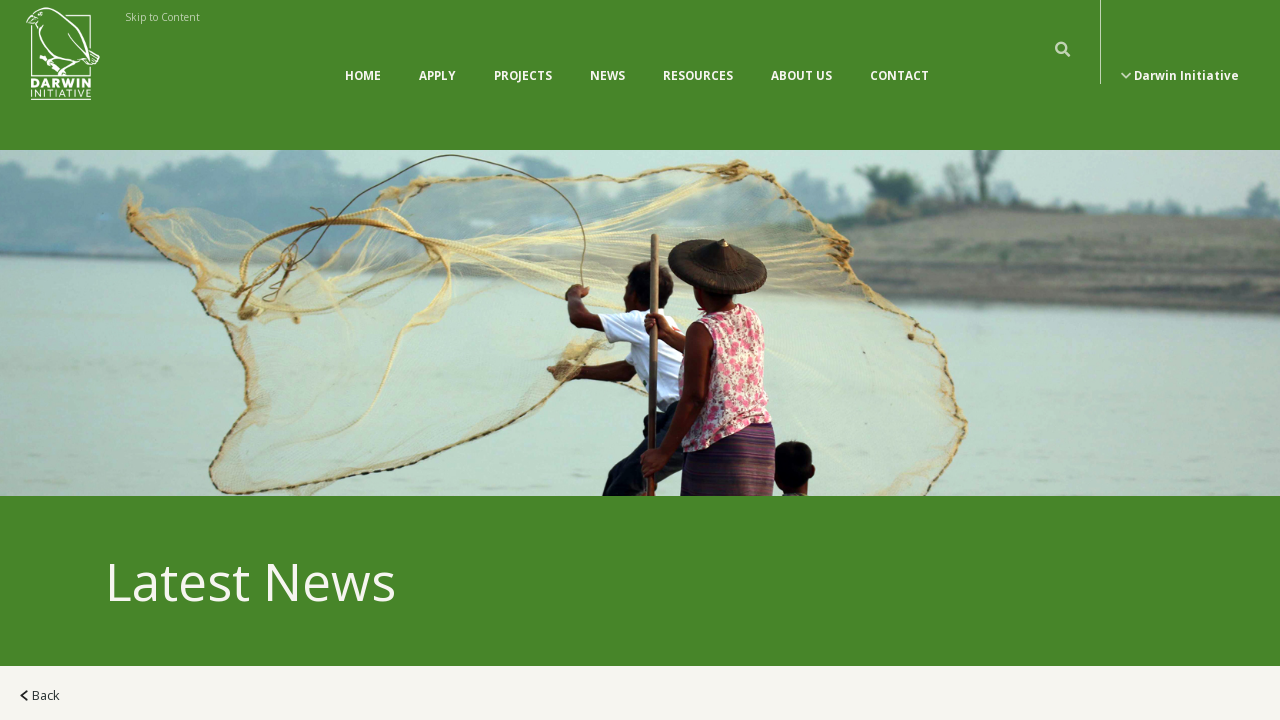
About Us (801, 55)
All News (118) (73, 700)
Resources (698, 55)
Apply (437, 55)
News (607, 55)
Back (40, 655)
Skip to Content (162, 17)
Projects (523, 55)
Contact (899, 55)
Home (363, 55)
